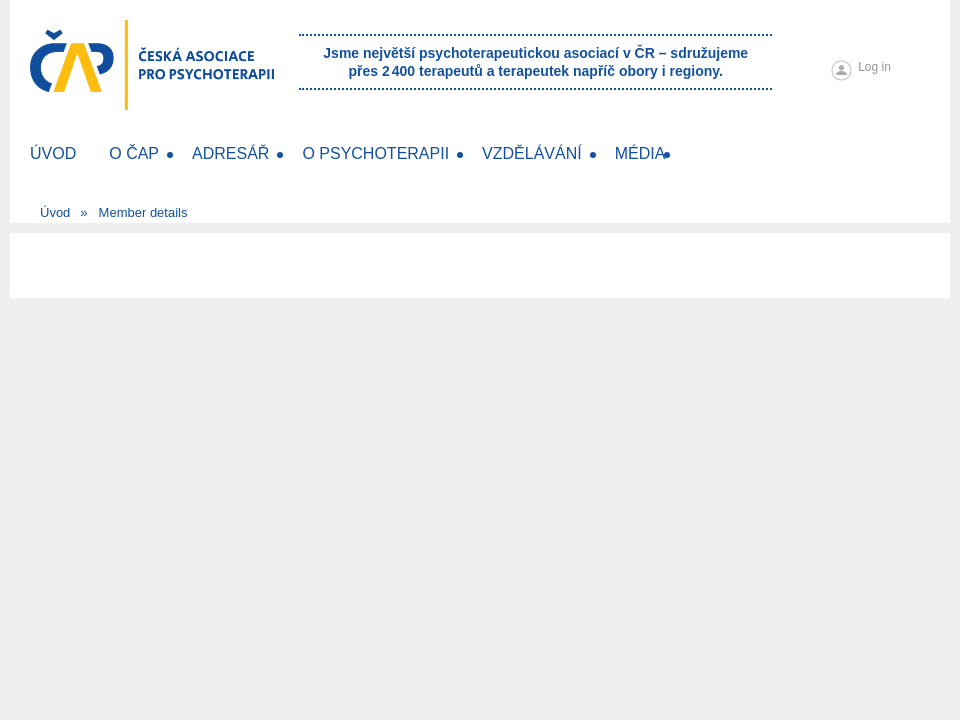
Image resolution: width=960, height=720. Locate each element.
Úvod (55, 212)
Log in (874, 67)
